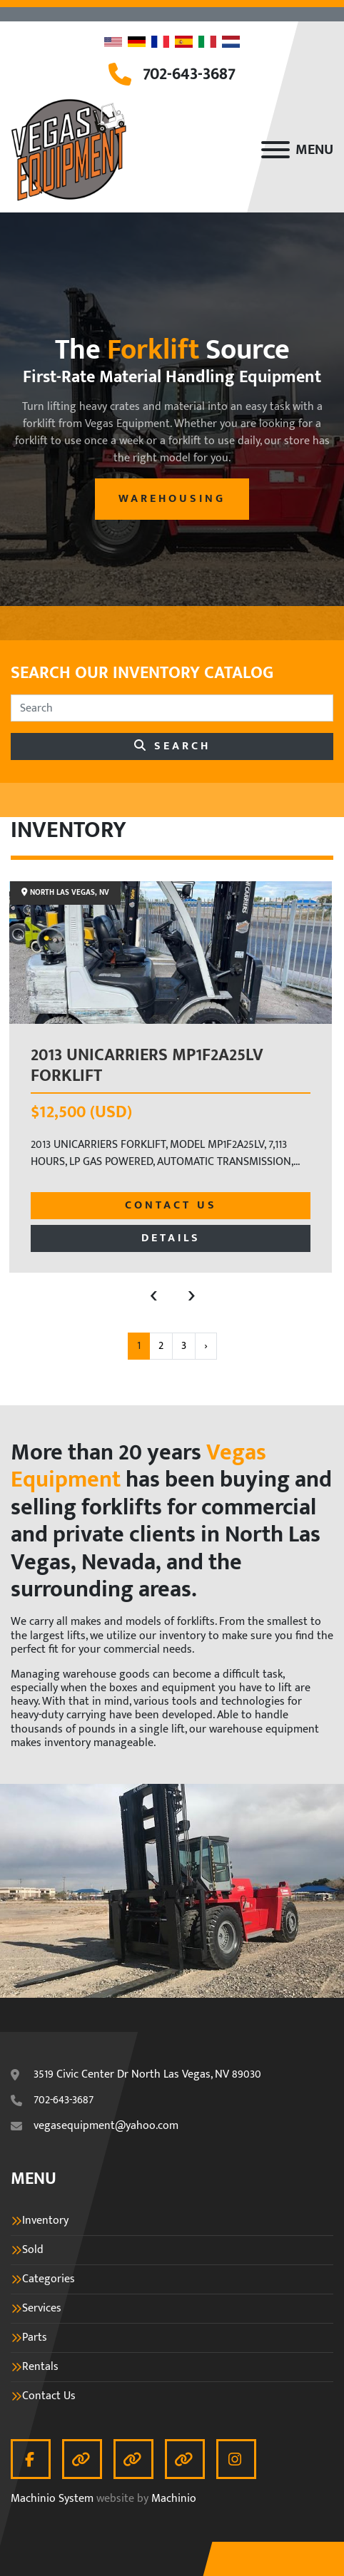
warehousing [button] (172, 498)
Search (172, 746)
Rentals (40, 2367)
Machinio (173, 2498)
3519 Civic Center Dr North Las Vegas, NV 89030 (147, 2074)
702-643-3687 (189, 74)
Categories (48, 2279)
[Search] (172, 708)
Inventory (45, 2220)
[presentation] (153, 1294)
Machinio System (52, 2498)
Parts (34, 2337)
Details (171, 1238)
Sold (33, 2250)
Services (41, 2308)
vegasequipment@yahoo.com (106, 2126)
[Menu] (275, 149)
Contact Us (171, 1205)
